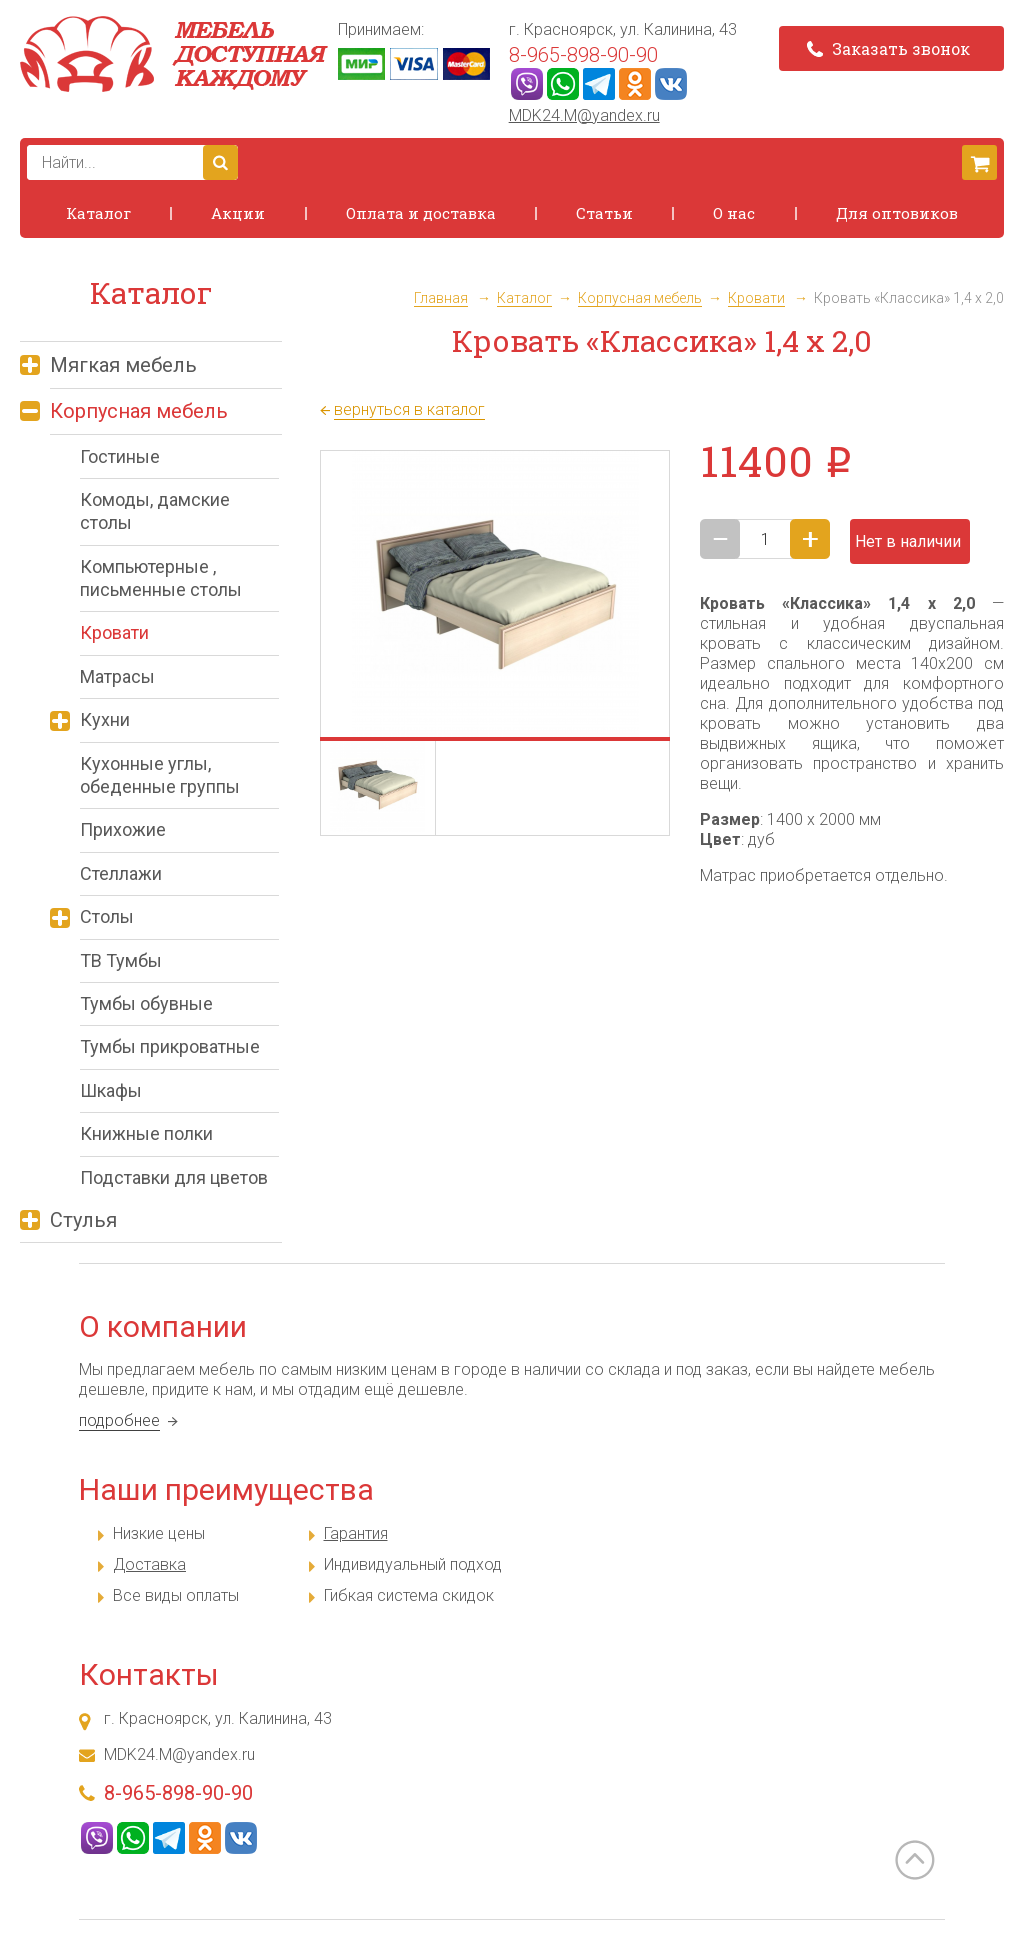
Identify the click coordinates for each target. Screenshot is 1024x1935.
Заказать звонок (888, 48)
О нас (734, 213)
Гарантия (356, 1533)
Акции (238, 213)
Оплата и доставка (421, 213)
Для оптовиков (897, 213)
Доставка (149, 1564)
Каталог (98, 213)
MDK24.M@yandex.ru (584, 115)
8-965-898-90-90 (583, 55)
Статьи (604, 213)
